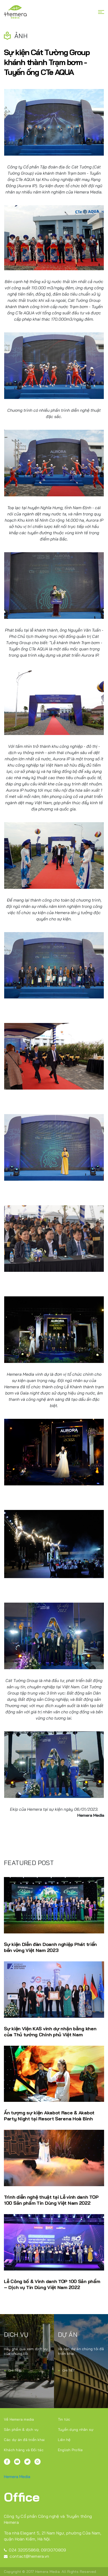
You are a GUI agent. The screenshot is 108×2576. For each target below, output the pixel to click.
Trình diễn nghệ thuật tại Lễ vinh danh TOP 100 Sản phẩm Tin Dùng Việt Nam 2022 (51, 2200)
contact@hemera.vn (26, 2556)
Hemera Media (17, 2476)
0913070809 (53, 2550)
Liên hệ (64, 2439)
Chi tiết (12, 2370)
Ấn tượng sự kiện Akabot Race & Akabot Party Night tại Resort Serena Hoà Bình (49, 2116)
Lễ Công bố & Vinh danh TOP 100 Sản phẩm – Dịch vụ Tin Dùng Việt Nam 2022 (52, 2284)
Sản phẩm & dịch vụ (21, 2429)
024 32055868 (21, 2550)
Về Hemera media (19, 2419)
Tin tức (64, 2419)
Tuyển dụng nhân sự (75, 2429)
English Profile (70, 2450)
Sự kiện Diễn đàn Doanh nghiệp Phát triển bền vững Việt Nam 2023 (50, 1947)
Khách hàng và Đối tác (24, 2450)
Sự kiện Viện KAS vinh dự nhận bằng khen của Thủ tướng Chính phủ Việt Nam (50, 2032)
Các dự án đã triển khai (24, 2439)
